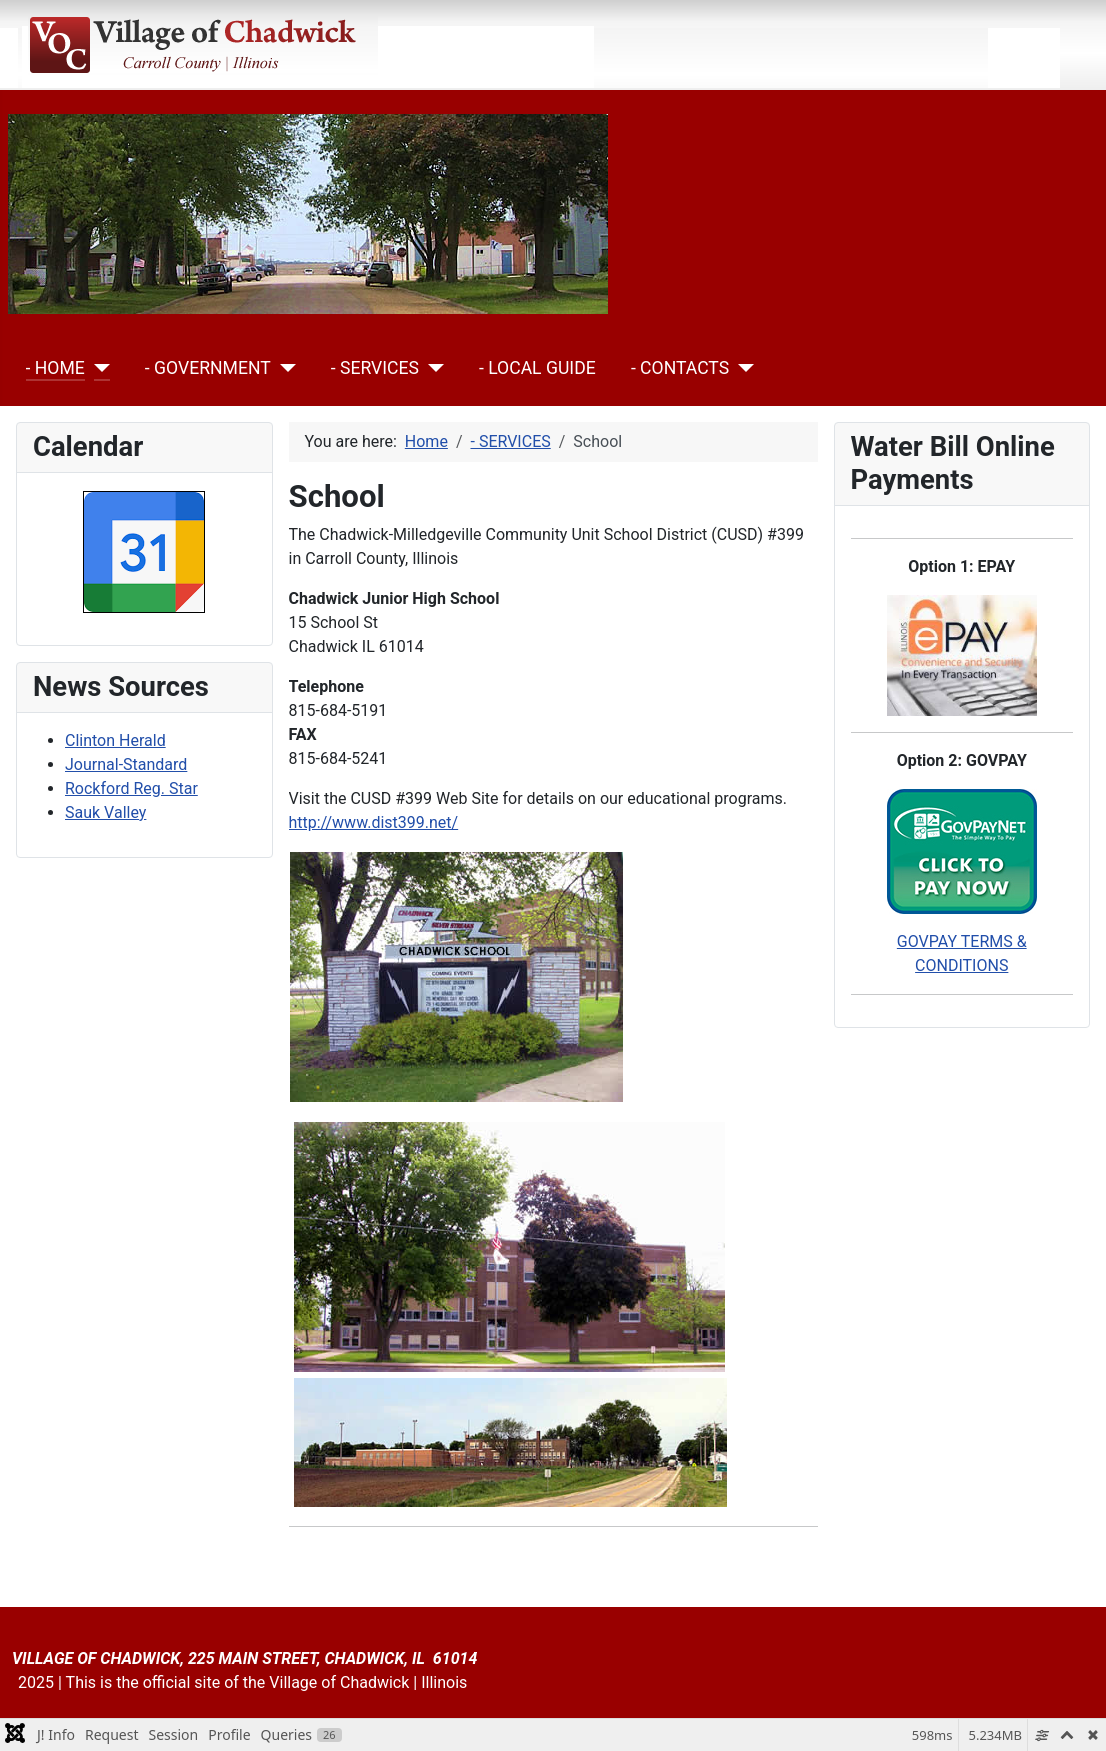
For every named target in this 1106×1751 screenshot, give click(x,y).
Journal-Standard (126, 764)
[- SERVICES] (431, 368)
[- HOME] (97, 368)
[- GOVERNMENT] (283, 368)
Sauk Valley (105, 812)
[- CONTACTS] (741, 368)
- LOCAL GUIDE (537, 368)
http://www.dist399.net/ (374, 822)
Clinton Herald (115, 740)
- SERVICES (375, 368)
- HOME (55, 368)
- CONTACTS (680, 368)
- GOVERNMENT (208, 368)
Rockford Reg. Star (131, 788)
